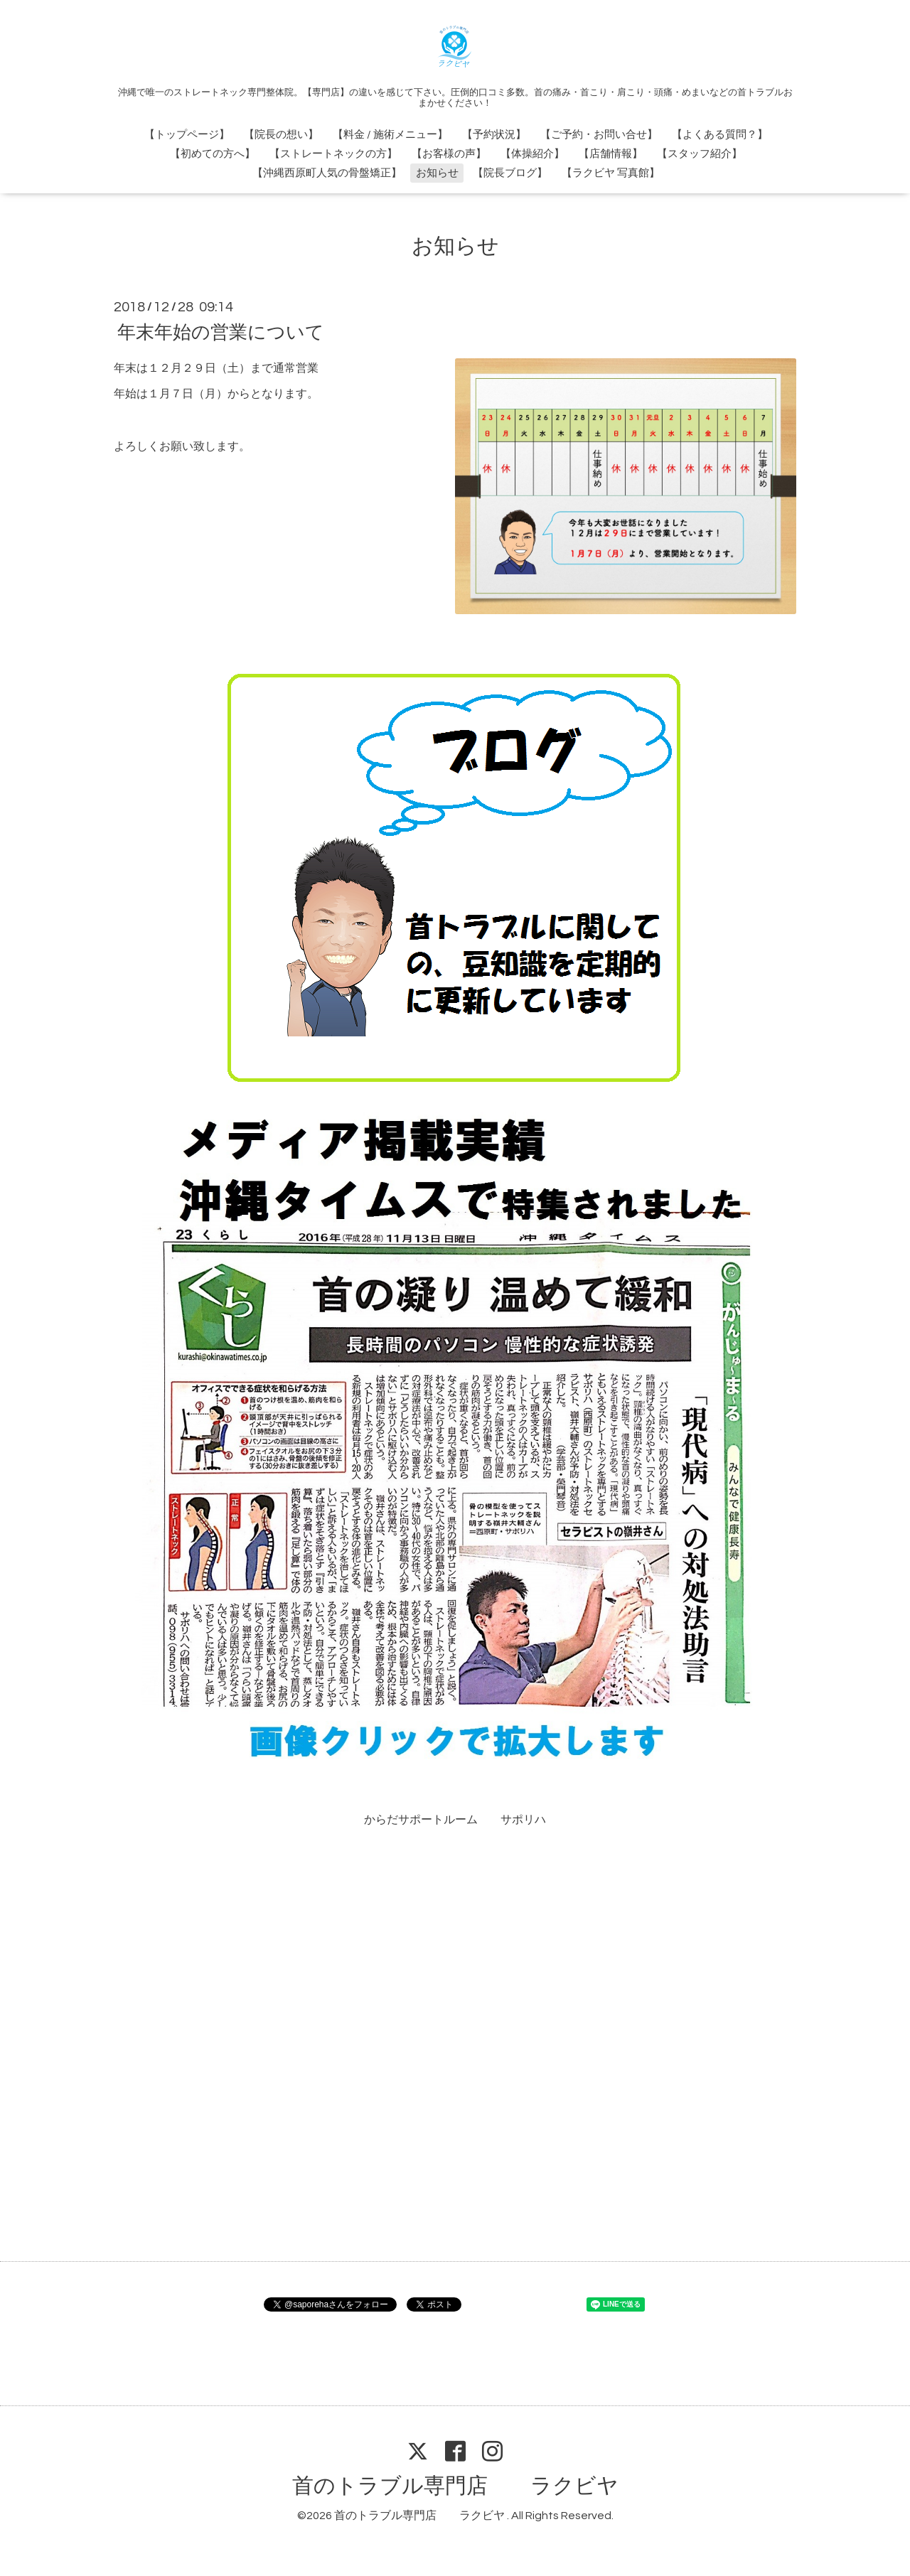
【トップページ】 (187, 134)
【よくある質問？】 (720, 134)
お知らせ (437, 173)
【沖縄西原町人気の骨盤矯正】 (327, 173)
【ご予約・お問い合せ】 (599, 134)
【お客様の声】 (449, 154)
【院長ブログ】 (510, 173)
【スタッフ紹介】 (699, 154)
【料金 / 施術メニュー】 (390, 134)
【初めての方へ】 (212, 154)
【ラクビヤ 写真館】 (611, 173)
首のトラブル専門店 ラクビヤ (455, 2486)
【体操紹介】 (532, 154)
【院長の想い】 (281, 134)
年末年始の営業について (220, 332)
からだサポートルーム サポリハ (455, 1819)
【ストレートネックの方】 (333, 154)
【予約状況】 (494, 134)
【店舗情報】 (611, 154)
